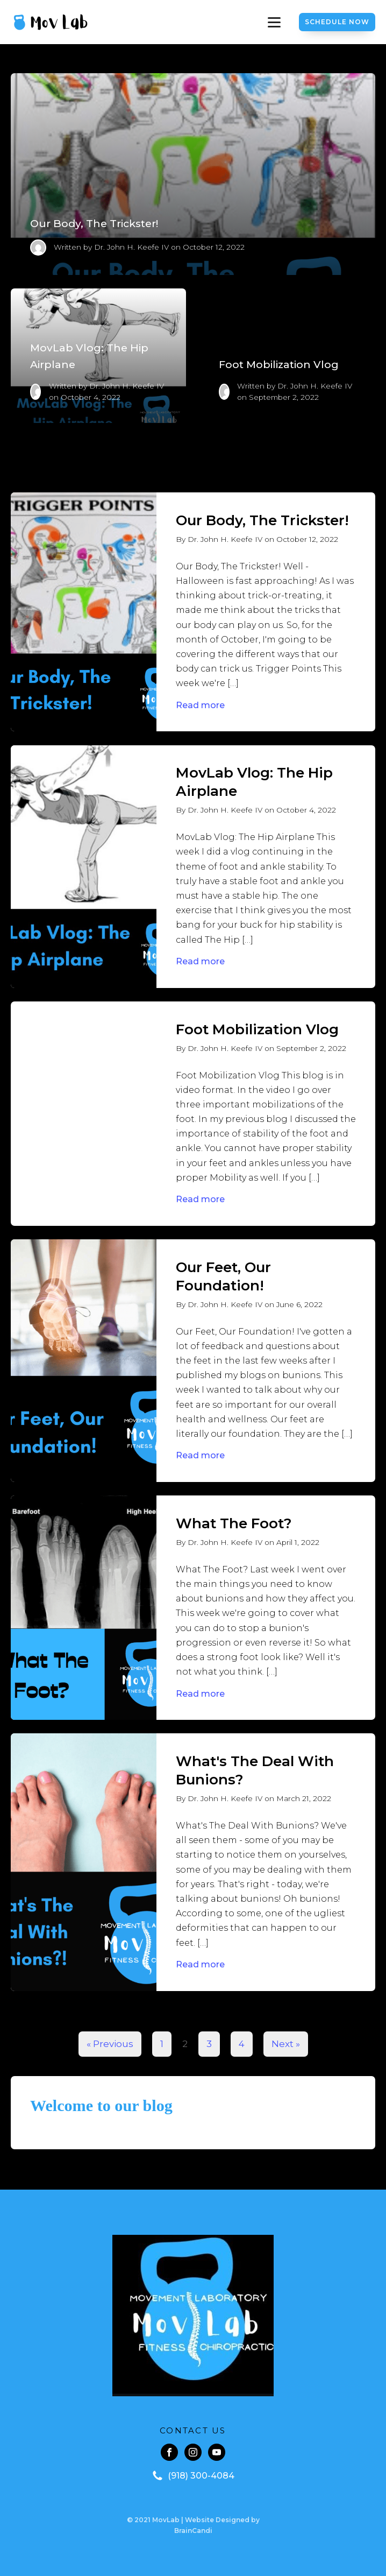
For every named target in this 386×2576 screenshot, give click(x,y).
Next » (285, 2043)
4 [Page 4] (242, 2043)
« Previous (110, 2043)
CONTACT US (193, 2430)
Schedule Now (337, 22)
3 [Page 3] (209, 2043)
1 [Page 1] (161, 2043)
